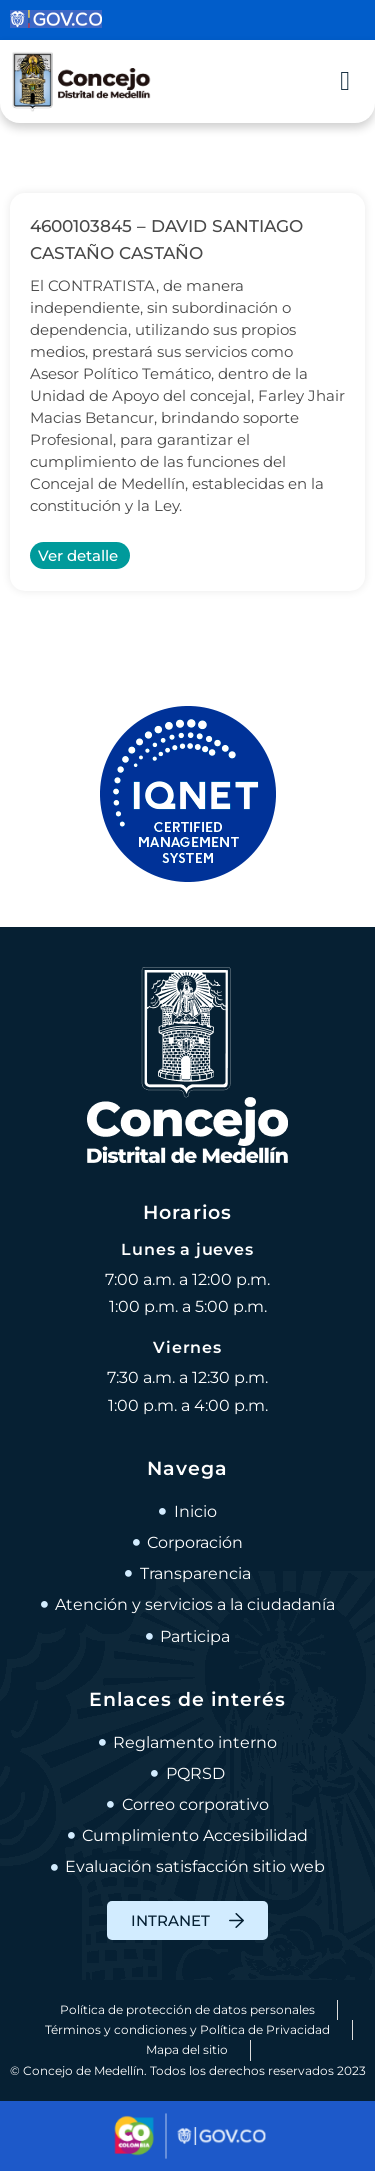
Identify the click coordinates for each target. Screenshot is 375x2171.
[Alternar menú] (345, 81)
